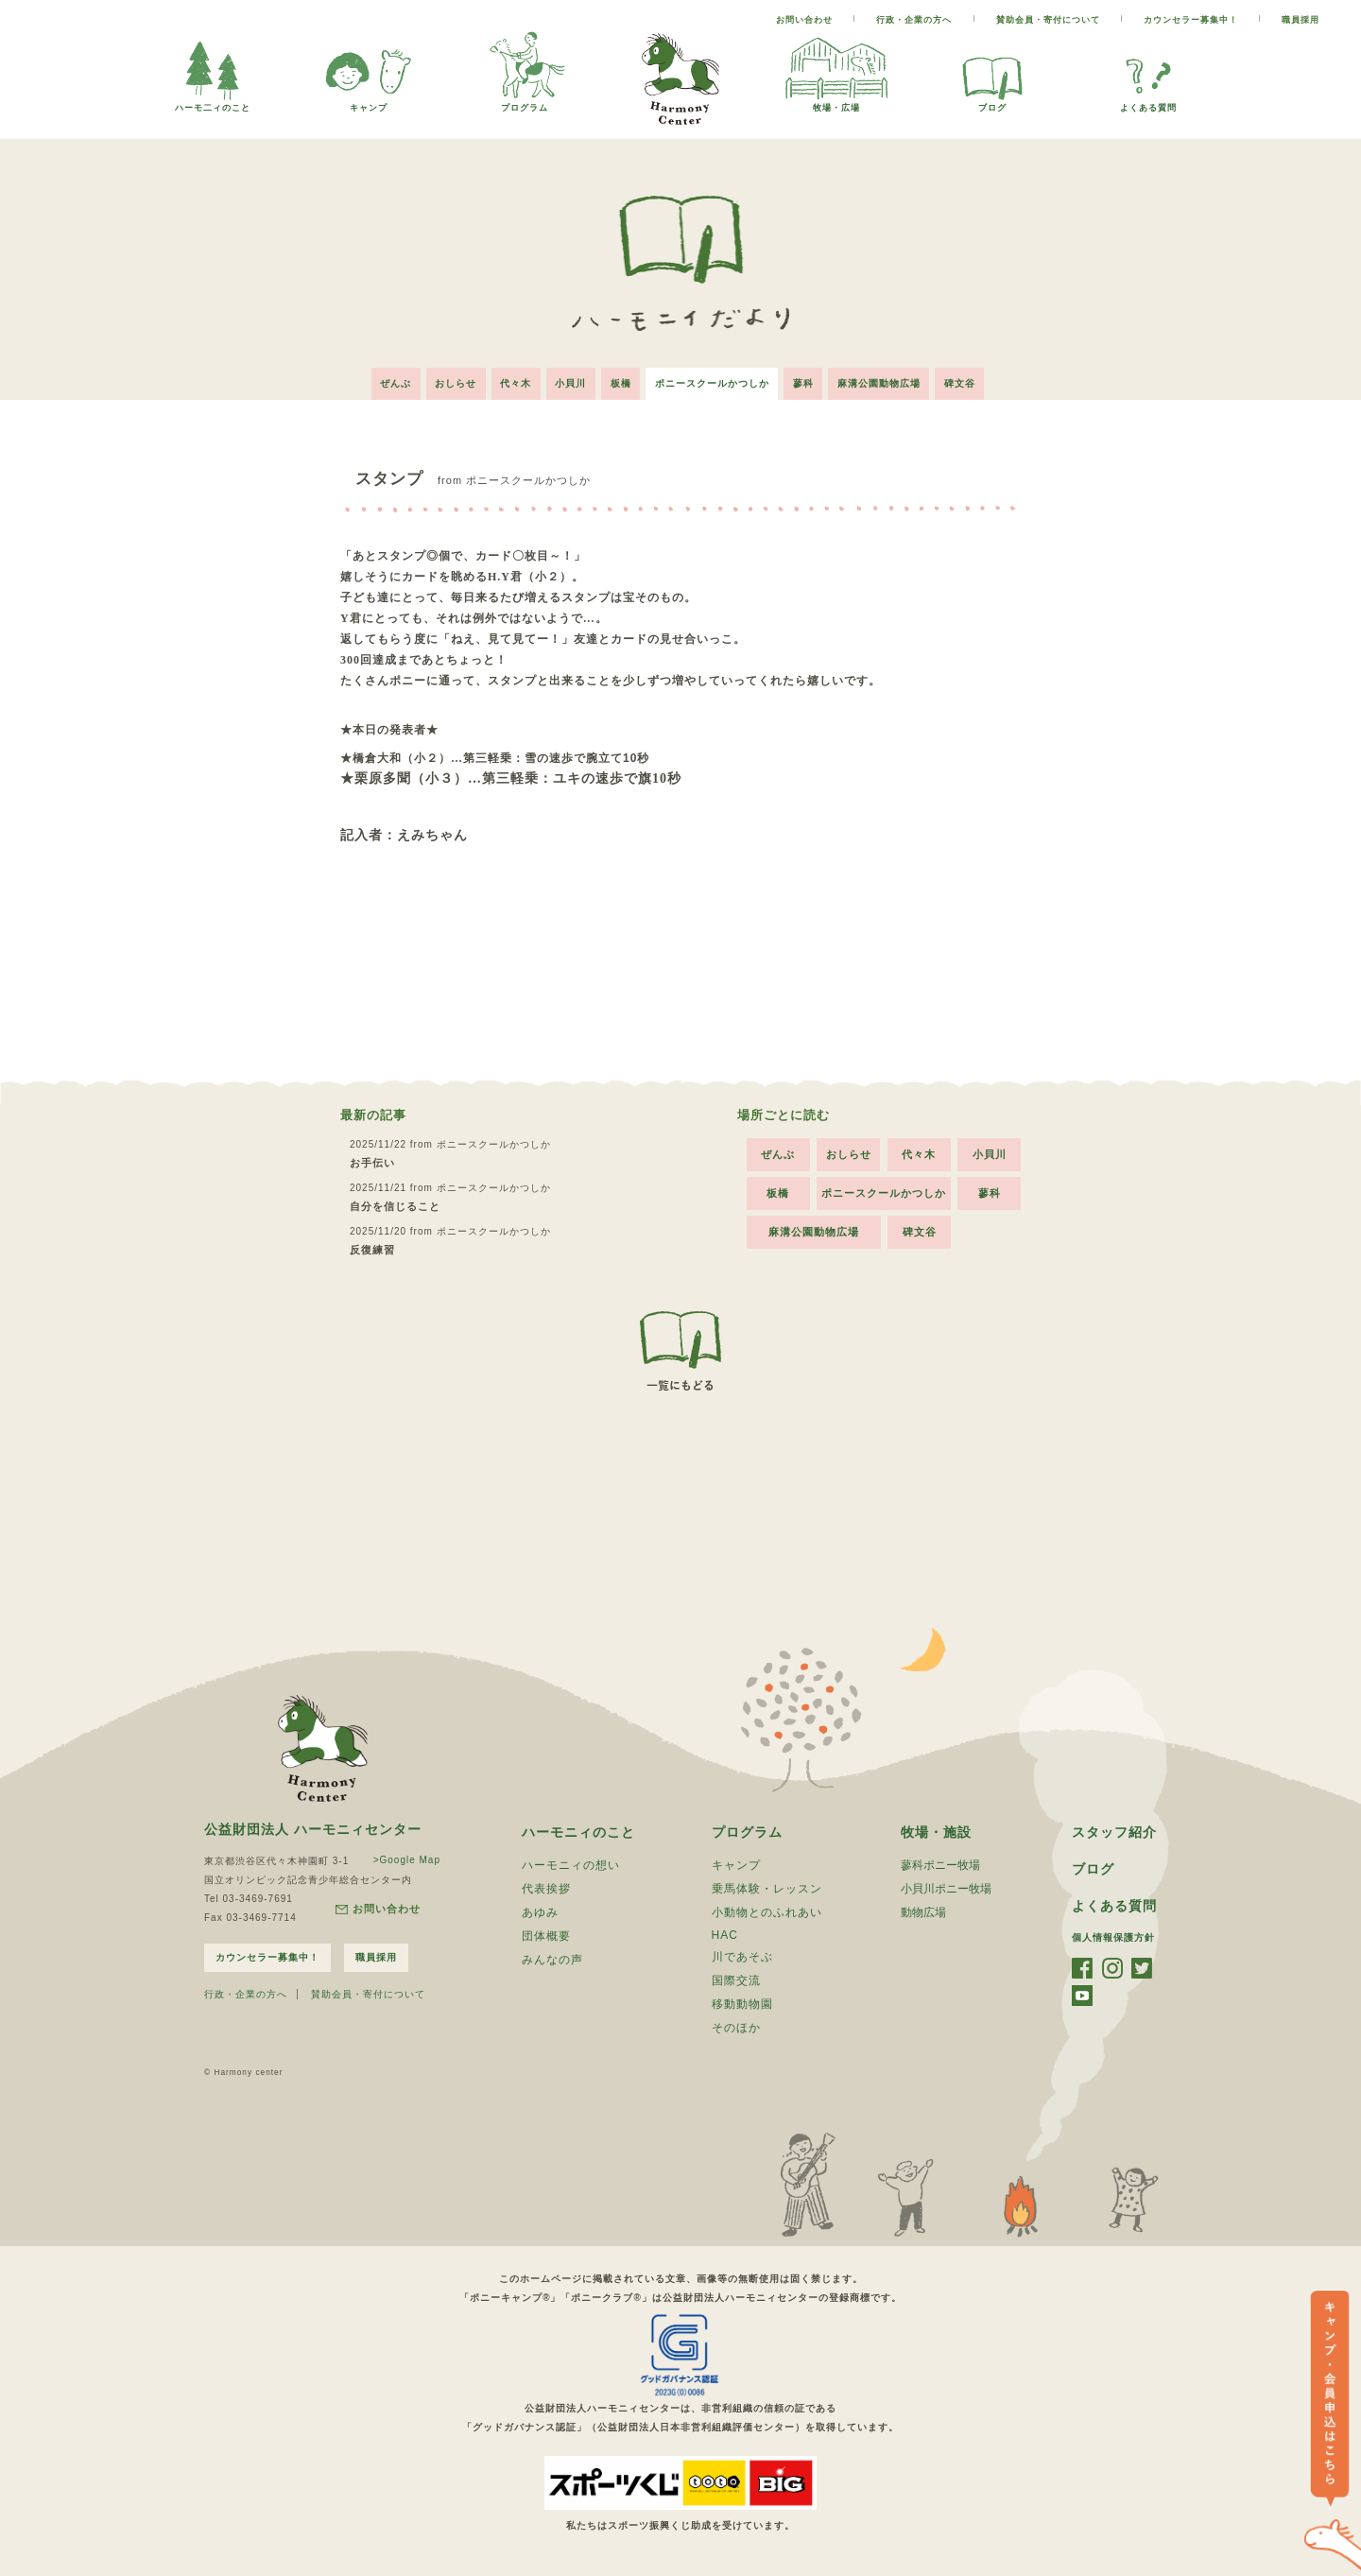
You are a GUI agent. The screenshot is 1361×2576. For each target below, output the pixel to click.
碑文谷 (963, 382)
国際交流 (736, 1979)
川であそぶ (742, 1955)
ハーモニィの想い (571, 1864)
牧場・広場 (836, 102)
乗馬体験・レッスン (767, 1887)
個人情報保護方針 (1113, 1936)
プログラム (525, 102)
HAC (725, 1934)
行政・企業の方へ (914, 20)
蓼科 (805, 382)
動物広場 (923, 1911)
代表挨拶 (546, 1887)
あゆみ (540, 1911)
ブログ (992, 102)
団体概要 (546, 1935)
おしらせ (453, 382)
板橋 (621, 382)
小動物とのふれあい (767, 1911)
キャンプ (369, 102)
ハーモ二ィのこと (213, 102)
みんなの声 (552, 1958)
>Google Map (406, 1859)
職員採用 (1300, 20)
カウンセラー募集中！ (1191, 20)
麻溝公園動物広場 (881, 382)
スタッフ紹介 (1114, 1831)
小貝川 (570, 382)
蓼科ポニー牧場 (940, 1864)
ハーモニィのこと (578, 1831)
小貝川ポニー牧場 (946, 1887)
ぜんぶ (392, 382)
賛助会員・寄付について (1048, 20)
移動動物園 (742, 2003)
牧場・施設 (936, 1831)
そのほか (736, 2026)
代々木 (514, 382)
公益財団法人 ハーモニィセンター (313, 1828)
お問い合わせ (804, 20)
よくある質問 (1148, 102)
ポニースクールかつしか (713, 382)
